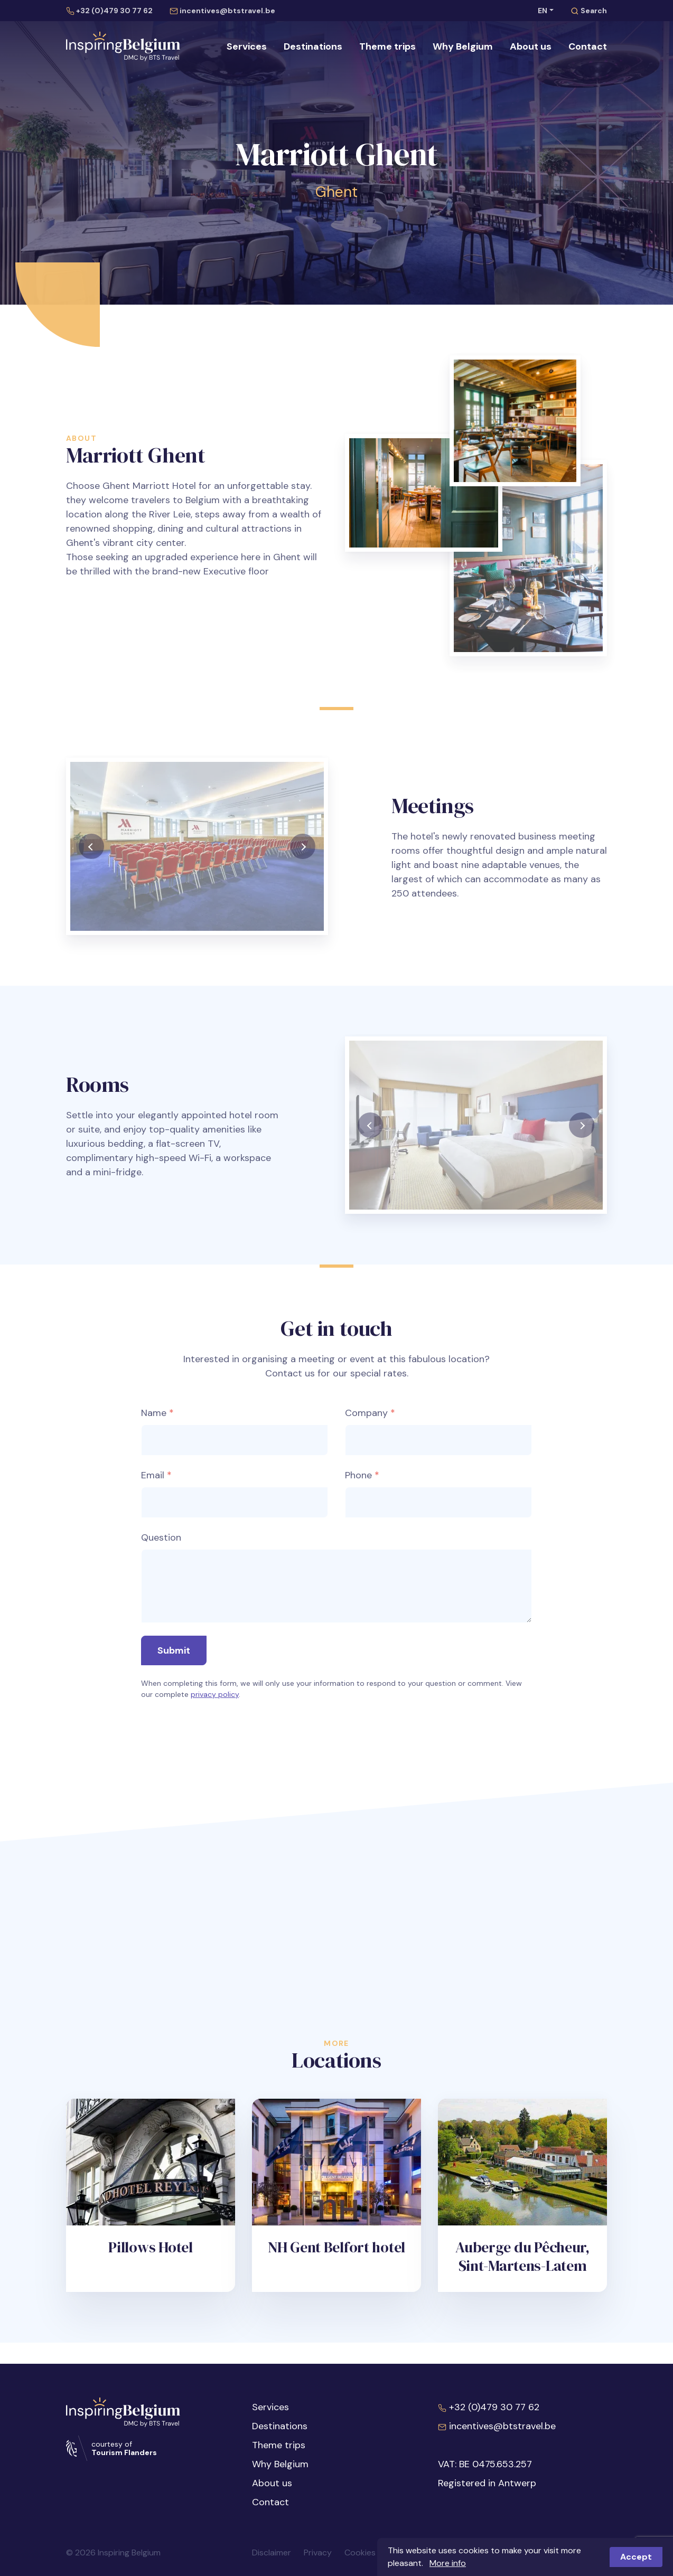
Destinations (313, 46)
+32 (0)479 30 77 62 (109, 10)
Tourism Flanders (124, 2452)
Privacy (318, 2552)
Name (153, 1400)
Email (152, 1462)
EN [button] (542, 10)
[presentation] (91, 869)
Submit (173, 1637)
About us (531, 46)
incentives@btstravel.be (222, 10)
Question (161, 1524)
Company (366, 1400)
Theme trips (387, 46)
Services (247, 46)
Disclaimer (271, 2552)
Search (589, 10)
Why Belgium (463, 46)
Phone (358, 1462)
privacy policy (215, 1681)
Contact (587, 46)
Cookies (360, 2552)
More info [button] (447, 2563)
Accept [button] (636, 2556)
